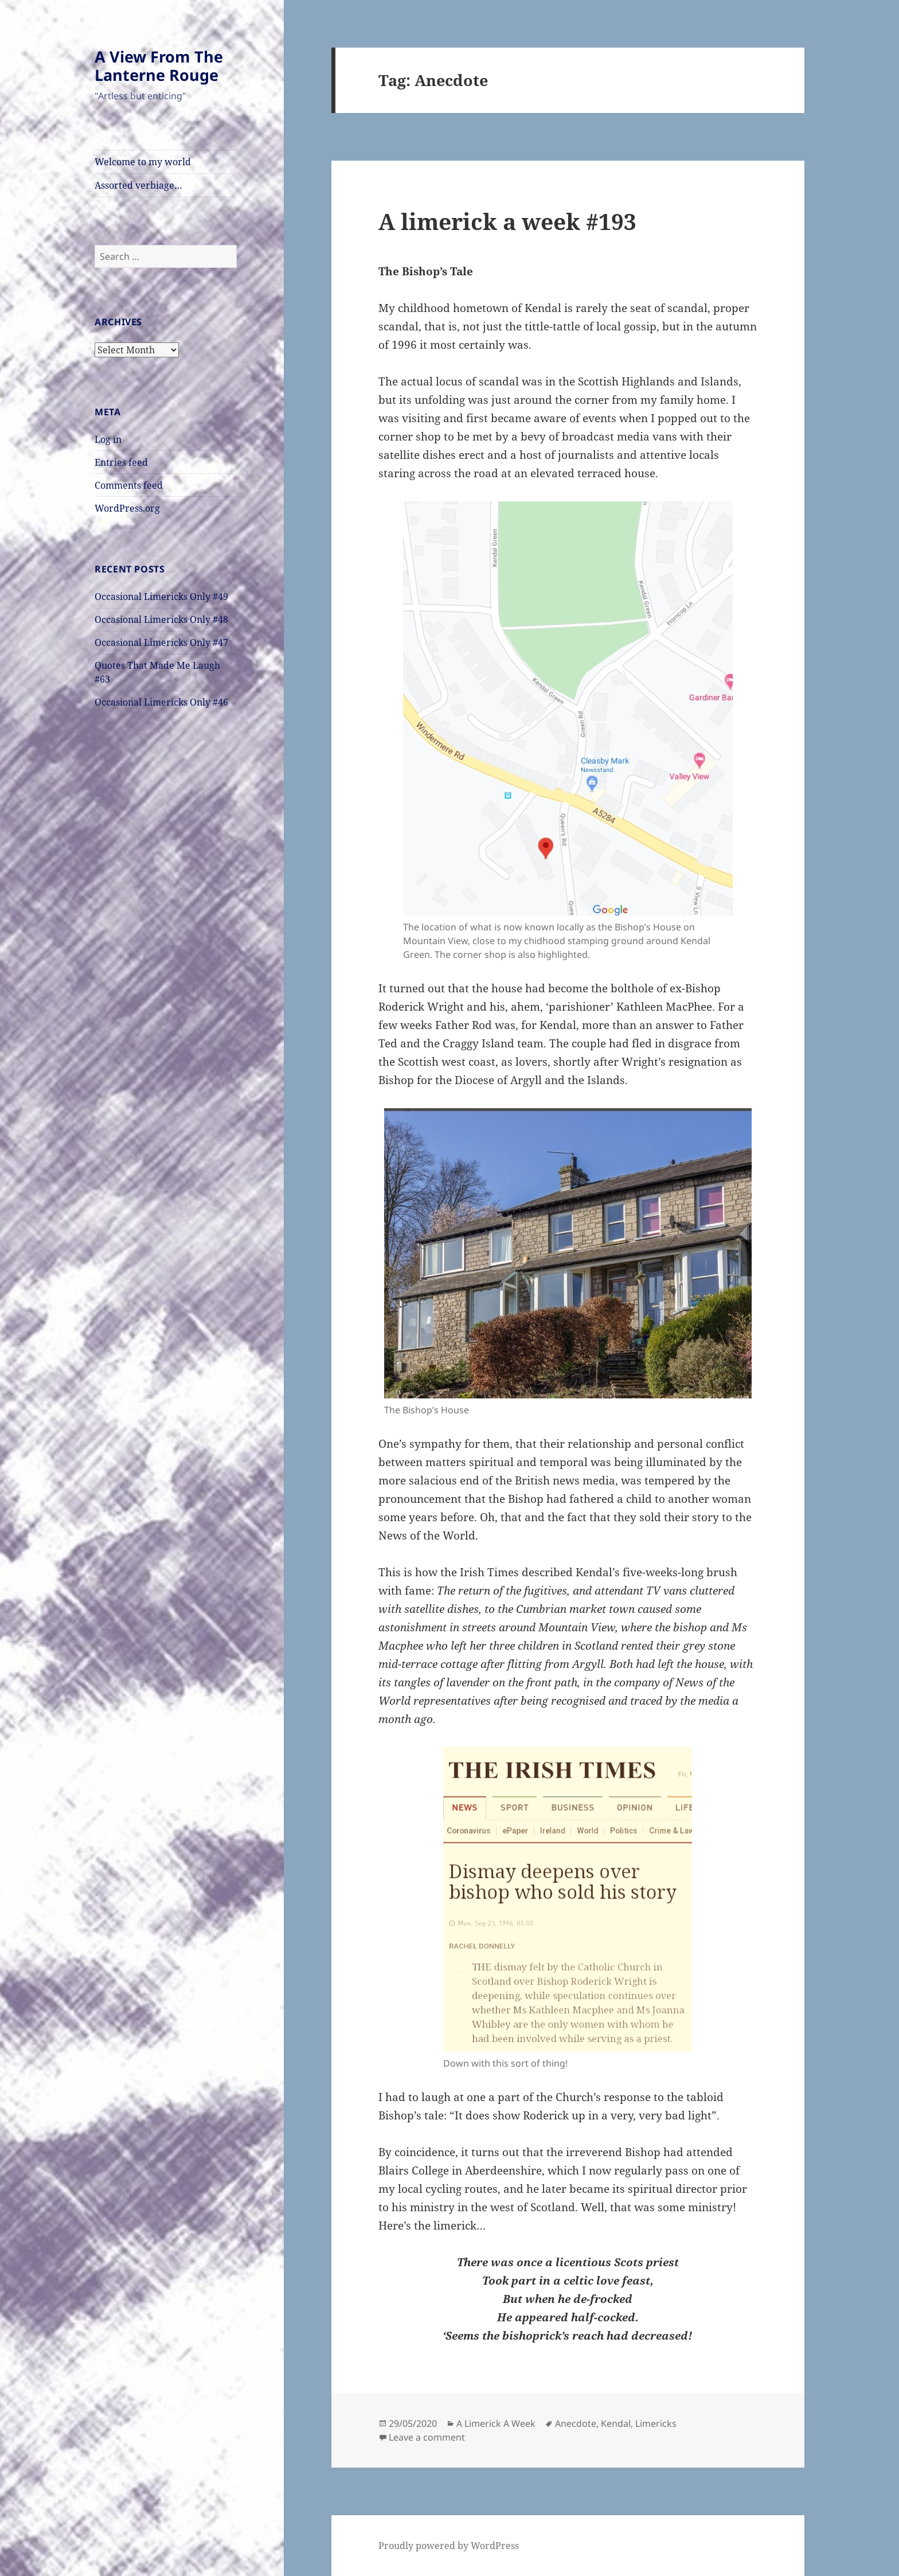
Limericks (656, 2423)
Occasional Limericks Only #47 (161, 642)
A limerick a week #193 (507, 221)
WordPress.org (127, 508)
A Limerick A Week (496, 2423)
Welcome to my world (143, 161)
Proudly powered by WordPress (448, 2545)
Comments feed (129, 485)
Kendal (616, 2423)
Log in (108, 439)
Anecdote (575, 2423)
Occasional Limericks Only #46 (161, 702)
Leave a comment (427, 2437)
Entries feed (121, 462)
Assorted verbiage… (138, 185)
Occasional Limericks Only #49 (161, 596)
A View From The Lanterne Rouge (159, 65)
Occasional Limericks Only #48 (161, 619)
